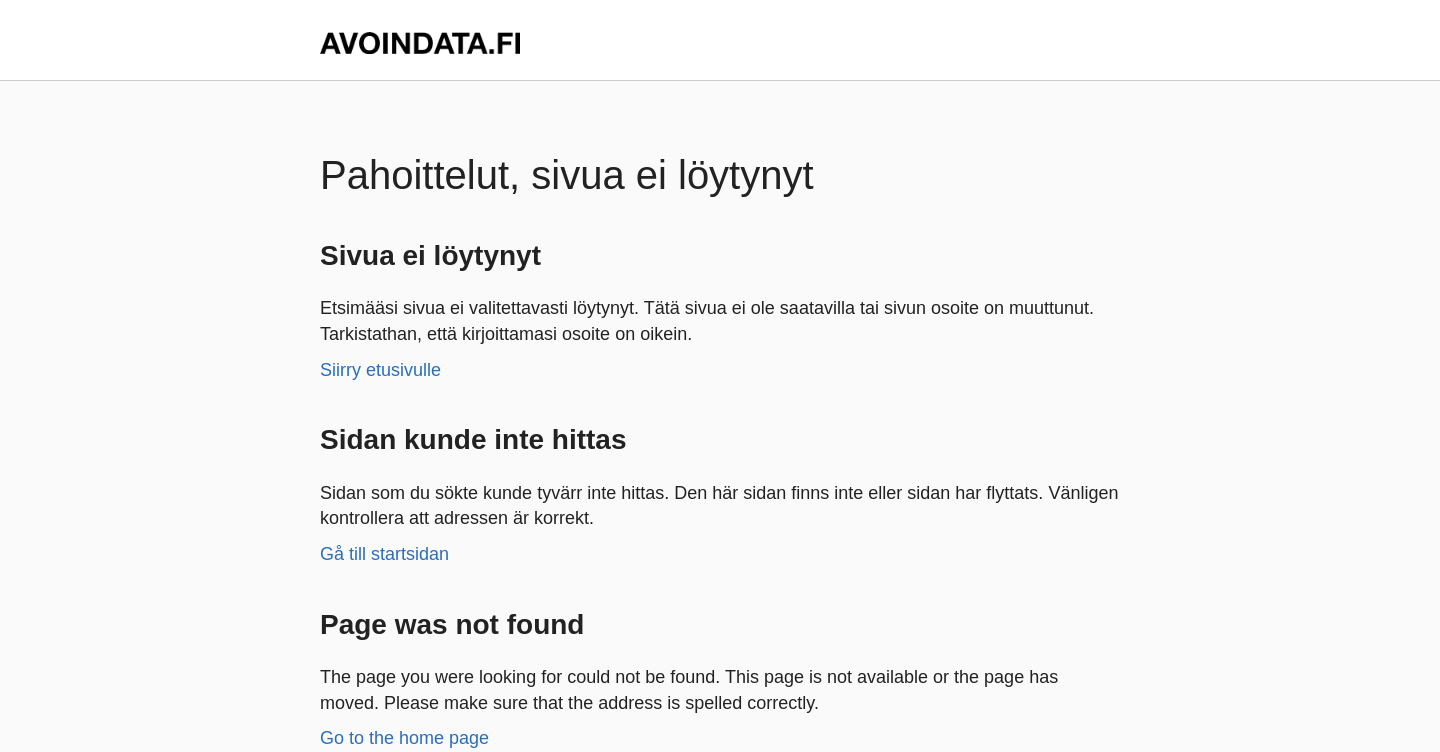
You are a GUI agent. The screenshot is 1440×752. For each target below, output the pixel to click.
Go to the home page (404, 738)
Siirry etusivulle (380, 370)
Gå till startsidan (384, 554)
